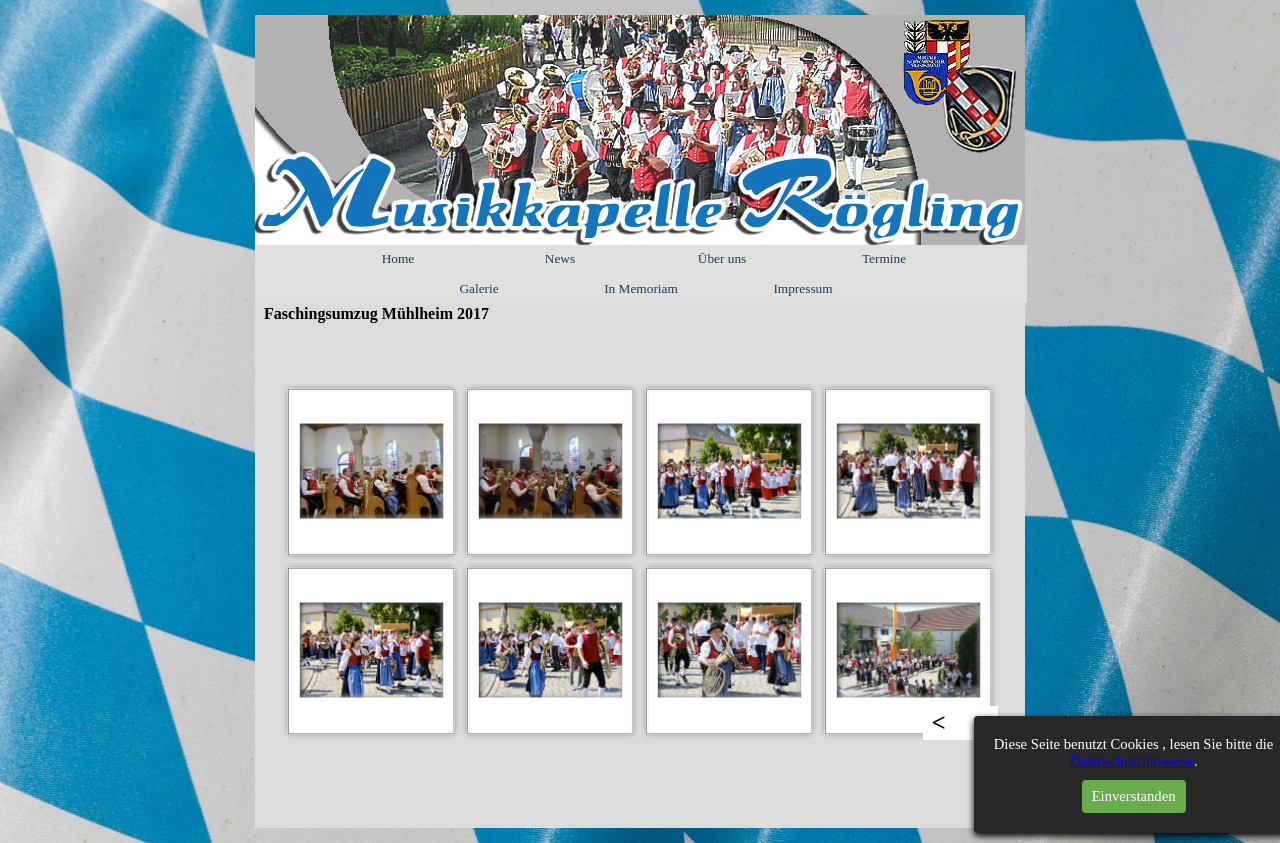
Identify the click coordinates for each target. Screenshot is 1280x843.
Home (398, 258)
